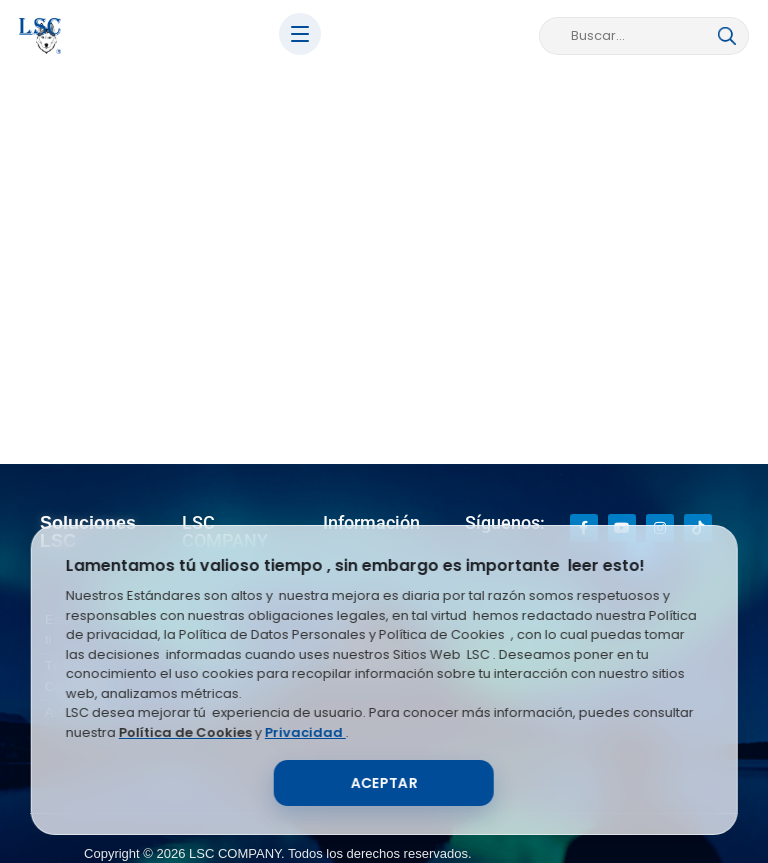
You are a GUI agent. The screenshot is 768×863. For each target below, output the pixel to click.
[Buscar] (727, 36)
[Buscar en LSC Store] (634, 36)
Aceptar (383, 783)
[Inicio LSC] (40, 36)
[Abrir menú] (300, 34)
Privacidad (305, 732)
